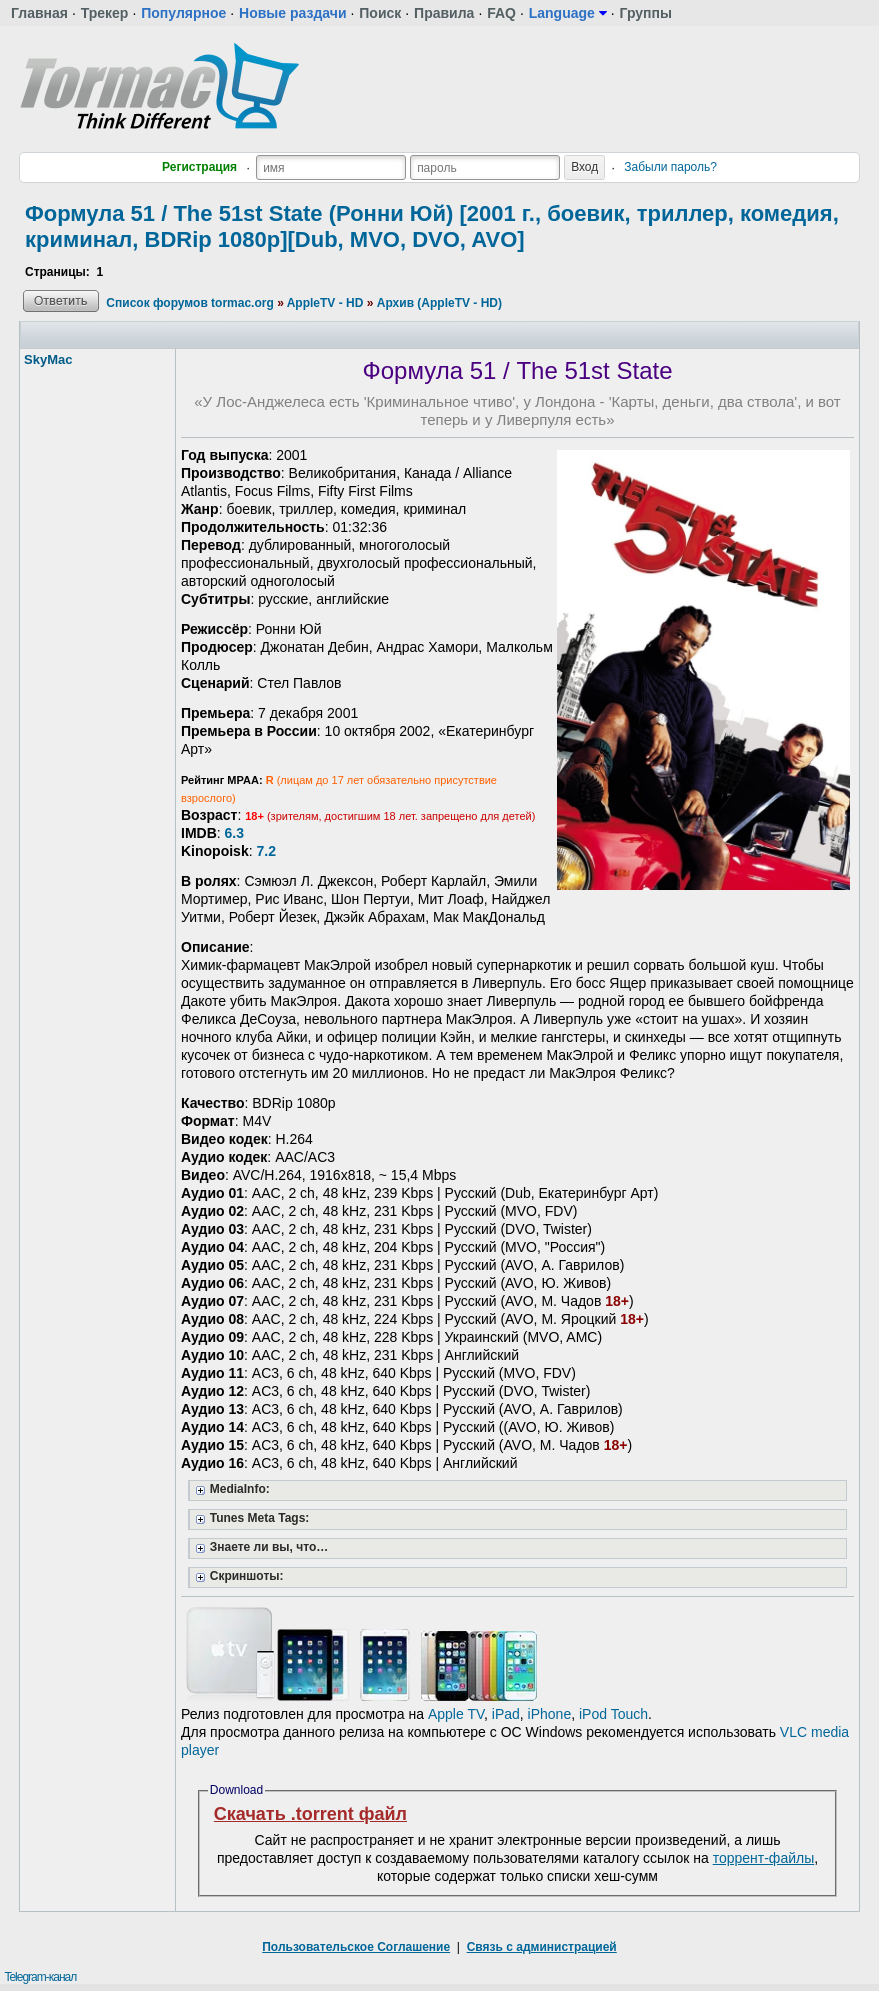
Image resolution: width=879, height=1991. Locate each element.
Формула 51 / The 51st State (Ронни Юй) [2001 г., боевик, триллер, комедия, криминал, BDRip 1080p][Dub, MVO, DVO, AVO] (432, 226)
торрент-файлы (764, 1858)
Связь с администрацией (542, 1947)
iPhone (550, 1714)
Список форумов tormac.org (189, 303)
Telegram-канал (40, 1977)
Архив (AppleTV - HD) (439, 303)
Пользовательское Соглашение (356, 1947)
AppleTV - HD (325, 303)
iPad (506, 1714)
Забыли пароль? (670, 167)
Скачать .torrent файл (310, 1814)
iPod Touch (613, 1714)
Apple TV (456, 1714)
